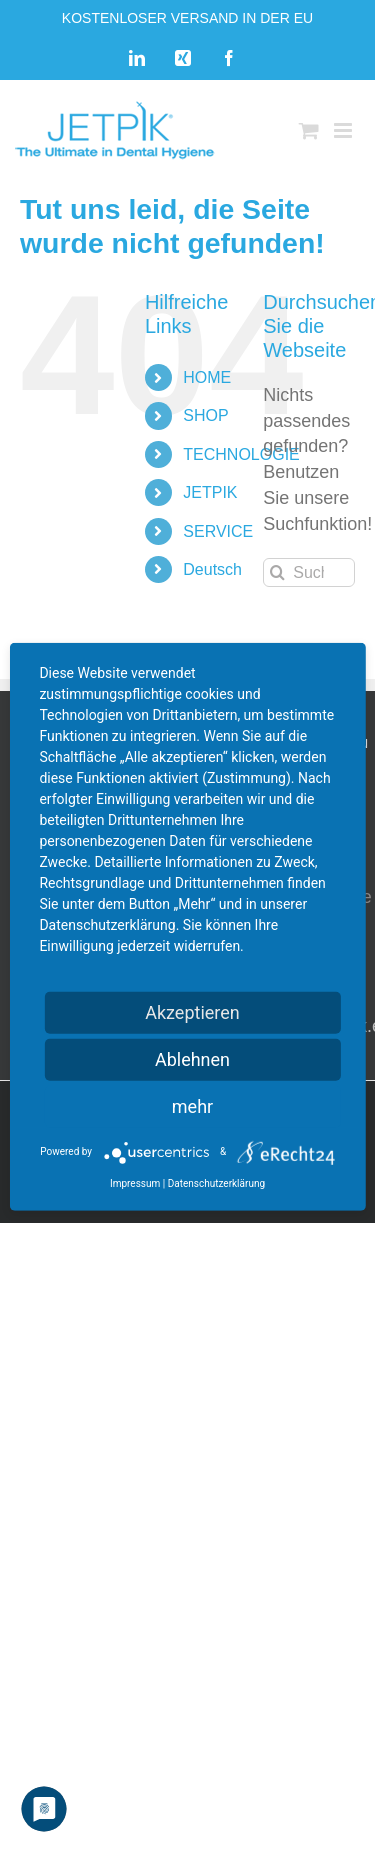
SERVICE (218, 531)
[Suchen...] (309, 572)
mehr (192, 1105)
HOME (207, 377)
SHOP (205, 415)
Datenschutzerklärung (216, 1182)
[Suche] (277, 572)
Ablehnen (192, 1058)
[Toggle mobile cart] (309, 130)
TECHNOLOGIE (241, 454)
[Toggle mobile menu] (344, 130)
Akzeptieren (192, 1011)
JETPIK (210, 492)
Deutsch (212, 569)
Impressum (135, 1182)
